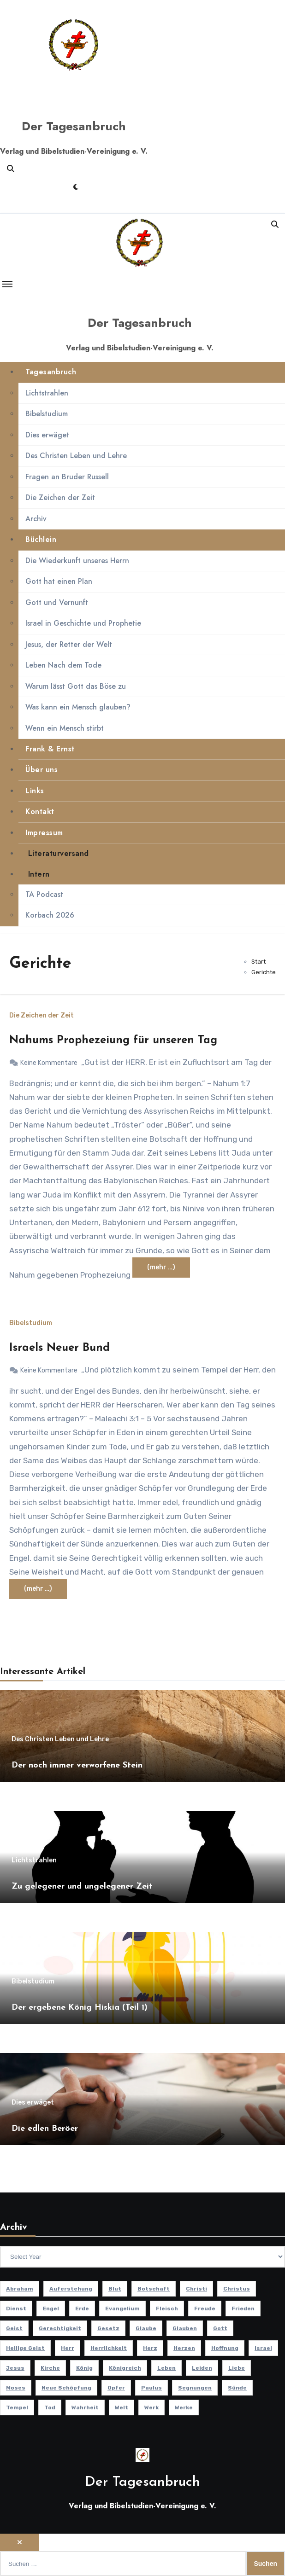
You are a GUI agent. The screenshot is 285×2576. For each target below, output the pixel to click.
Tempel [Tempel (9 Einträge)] (17, 2407)
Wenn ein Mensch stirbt (64, 727)
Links (34, 790)
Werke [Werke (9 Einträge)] (184, 2407)
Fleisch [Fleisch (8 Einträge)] (167, 2308)
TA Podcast (44, 894)
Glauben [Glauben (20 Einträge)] (184, 2328)
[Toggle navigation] (7, 284)
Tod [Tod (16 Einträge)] (49, 2407)
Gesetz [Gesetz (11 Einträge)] (108, 2328)
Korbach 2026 (49, 915)
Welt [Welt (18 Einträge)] (121, 2407)
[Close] (19, 2542)
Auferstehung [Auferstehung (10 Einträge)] (70, 2288)
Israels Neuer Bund (59, 1348)
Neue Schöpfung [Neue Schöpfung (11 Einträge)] (66, 2387)
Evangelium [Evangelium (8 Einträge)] (122, 2308)
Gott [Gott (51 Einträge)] (220, 2328)
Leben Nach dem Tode (63, 665)
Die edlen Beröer (45, 2128)
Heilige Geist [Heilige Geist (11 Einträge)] (25, 2348)
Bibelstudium (46, 413)
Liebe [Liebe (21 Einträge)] (236, 2368)
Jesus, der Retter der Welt (68, 644)
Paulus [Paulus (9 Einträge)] (151, 2387)
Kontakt (39, 811)
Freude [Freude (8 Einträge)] (204, 2308)
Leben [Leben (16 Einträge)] (166, 2368)
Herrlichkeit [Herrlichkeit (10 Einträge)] (108, 2348)
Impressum (44, 832)
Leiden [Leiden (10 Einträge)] (202, 2368)
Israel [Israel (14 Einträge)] (263, 2348)
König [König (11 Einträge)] (84, 2368)
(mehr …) (161, 1267)
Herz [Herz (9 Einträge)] (150, 2348)
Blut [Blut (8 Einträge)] (114, 2288)
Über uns (41, 769)
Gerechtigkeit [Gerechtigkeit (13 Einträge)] (60, 2328)
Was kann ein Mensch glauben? (78, 707)
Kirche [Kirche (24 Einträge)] (50, 2368)
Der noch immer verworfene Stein (77, 1765)
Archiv (36, 518)
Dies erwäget (47, 435)
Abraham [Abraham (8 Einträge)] (19, 2288)
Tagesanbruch (50, 371)
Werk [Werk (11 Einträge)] (151, 2407)
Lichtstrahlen (46, 393)
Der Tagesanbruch (74, 126)
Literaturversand (57, 853)
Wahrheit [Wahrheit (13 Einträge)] (85, 2407)
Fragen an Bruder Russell (67, 476)
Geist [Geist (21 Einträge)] (14, 2328)
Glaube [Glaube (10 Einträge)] (146, 2328)
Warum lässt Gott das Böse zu (75, 685)
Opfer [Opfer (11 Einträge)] (116, 2387)
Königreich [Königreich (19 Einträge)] (125, 2368)
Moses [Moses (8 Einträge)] (15, 2387)
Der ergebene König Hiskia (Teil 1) (80, 2007)
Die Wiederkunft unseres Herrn (77, 560)
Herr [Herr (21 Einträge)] (67, 2348)
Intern (37, 874)
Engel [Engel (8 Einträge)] (50, 2308)
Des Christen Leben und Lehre (76, 455)
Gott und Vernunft (56, 602)
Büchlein (40, 539)
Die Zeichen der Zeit (60, 497)
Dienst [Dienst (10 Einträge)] (16, 2308)
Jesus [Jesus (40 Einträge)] (15, 2368)
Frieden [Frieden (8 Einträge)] (243, 2308)
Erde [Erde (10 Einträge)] (82, 2308)
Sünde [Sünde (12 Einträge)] (237, 2387)
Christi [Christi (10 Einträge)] (196, 2288)
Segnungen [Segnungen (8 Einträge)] (195, 2387)
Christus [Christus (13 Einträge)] (236, 2288)
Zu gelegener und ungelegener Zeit (82, 1886)
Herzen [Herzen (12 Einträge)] (184, 2348)
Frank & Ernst (50, 749)
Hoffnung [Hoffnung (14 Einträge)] (224, 2348)
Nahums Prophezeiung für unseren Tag (113, 1040)
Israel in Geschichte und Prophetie (83, 623)
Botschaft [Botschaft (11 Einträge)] (153, 2288)
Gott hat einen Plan (58, 581)
